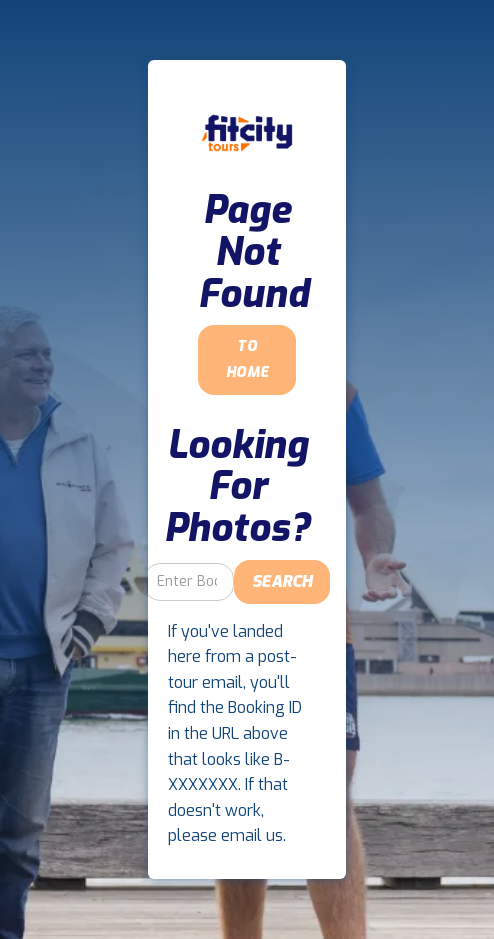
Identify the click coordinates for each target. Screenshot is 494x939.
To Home (247, 359)
